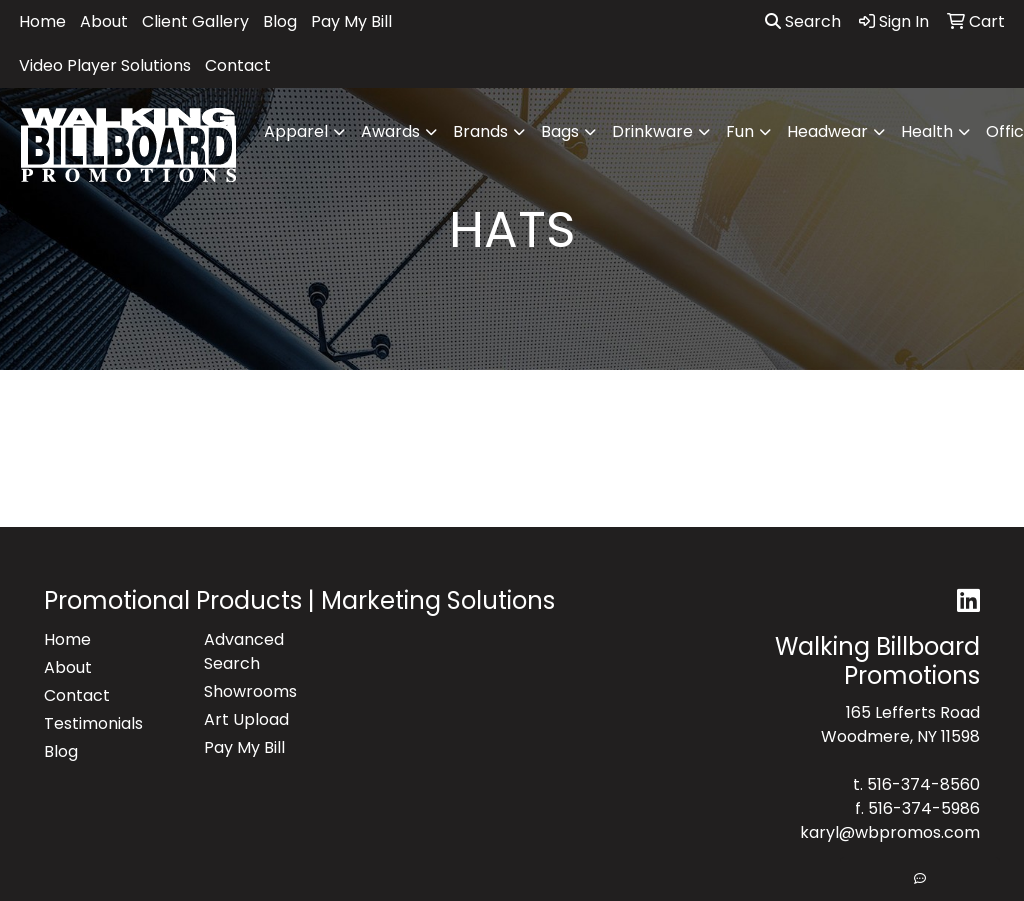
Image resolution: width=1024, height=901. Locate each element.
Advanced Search (244, 651)
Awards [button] (390, 131)
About (104, 21)
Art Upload (246, 719)
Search (803, 21)
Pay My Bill (351, 21)
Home (42, 21)
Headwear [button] (827, 131)
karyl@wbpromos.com (890, 832)
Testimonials (93, 723)
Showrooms (250, 691)
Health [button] (927, 131)
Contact (238, 65)
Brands (480, 131)
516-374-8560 (923, 784)
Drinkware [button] (652, 131)
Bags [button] (560, 131)
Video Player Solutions (105, 65)
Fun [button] (740, 131)
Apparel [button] (296, 131)
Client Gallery (195, 21)
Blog (280, 21)
